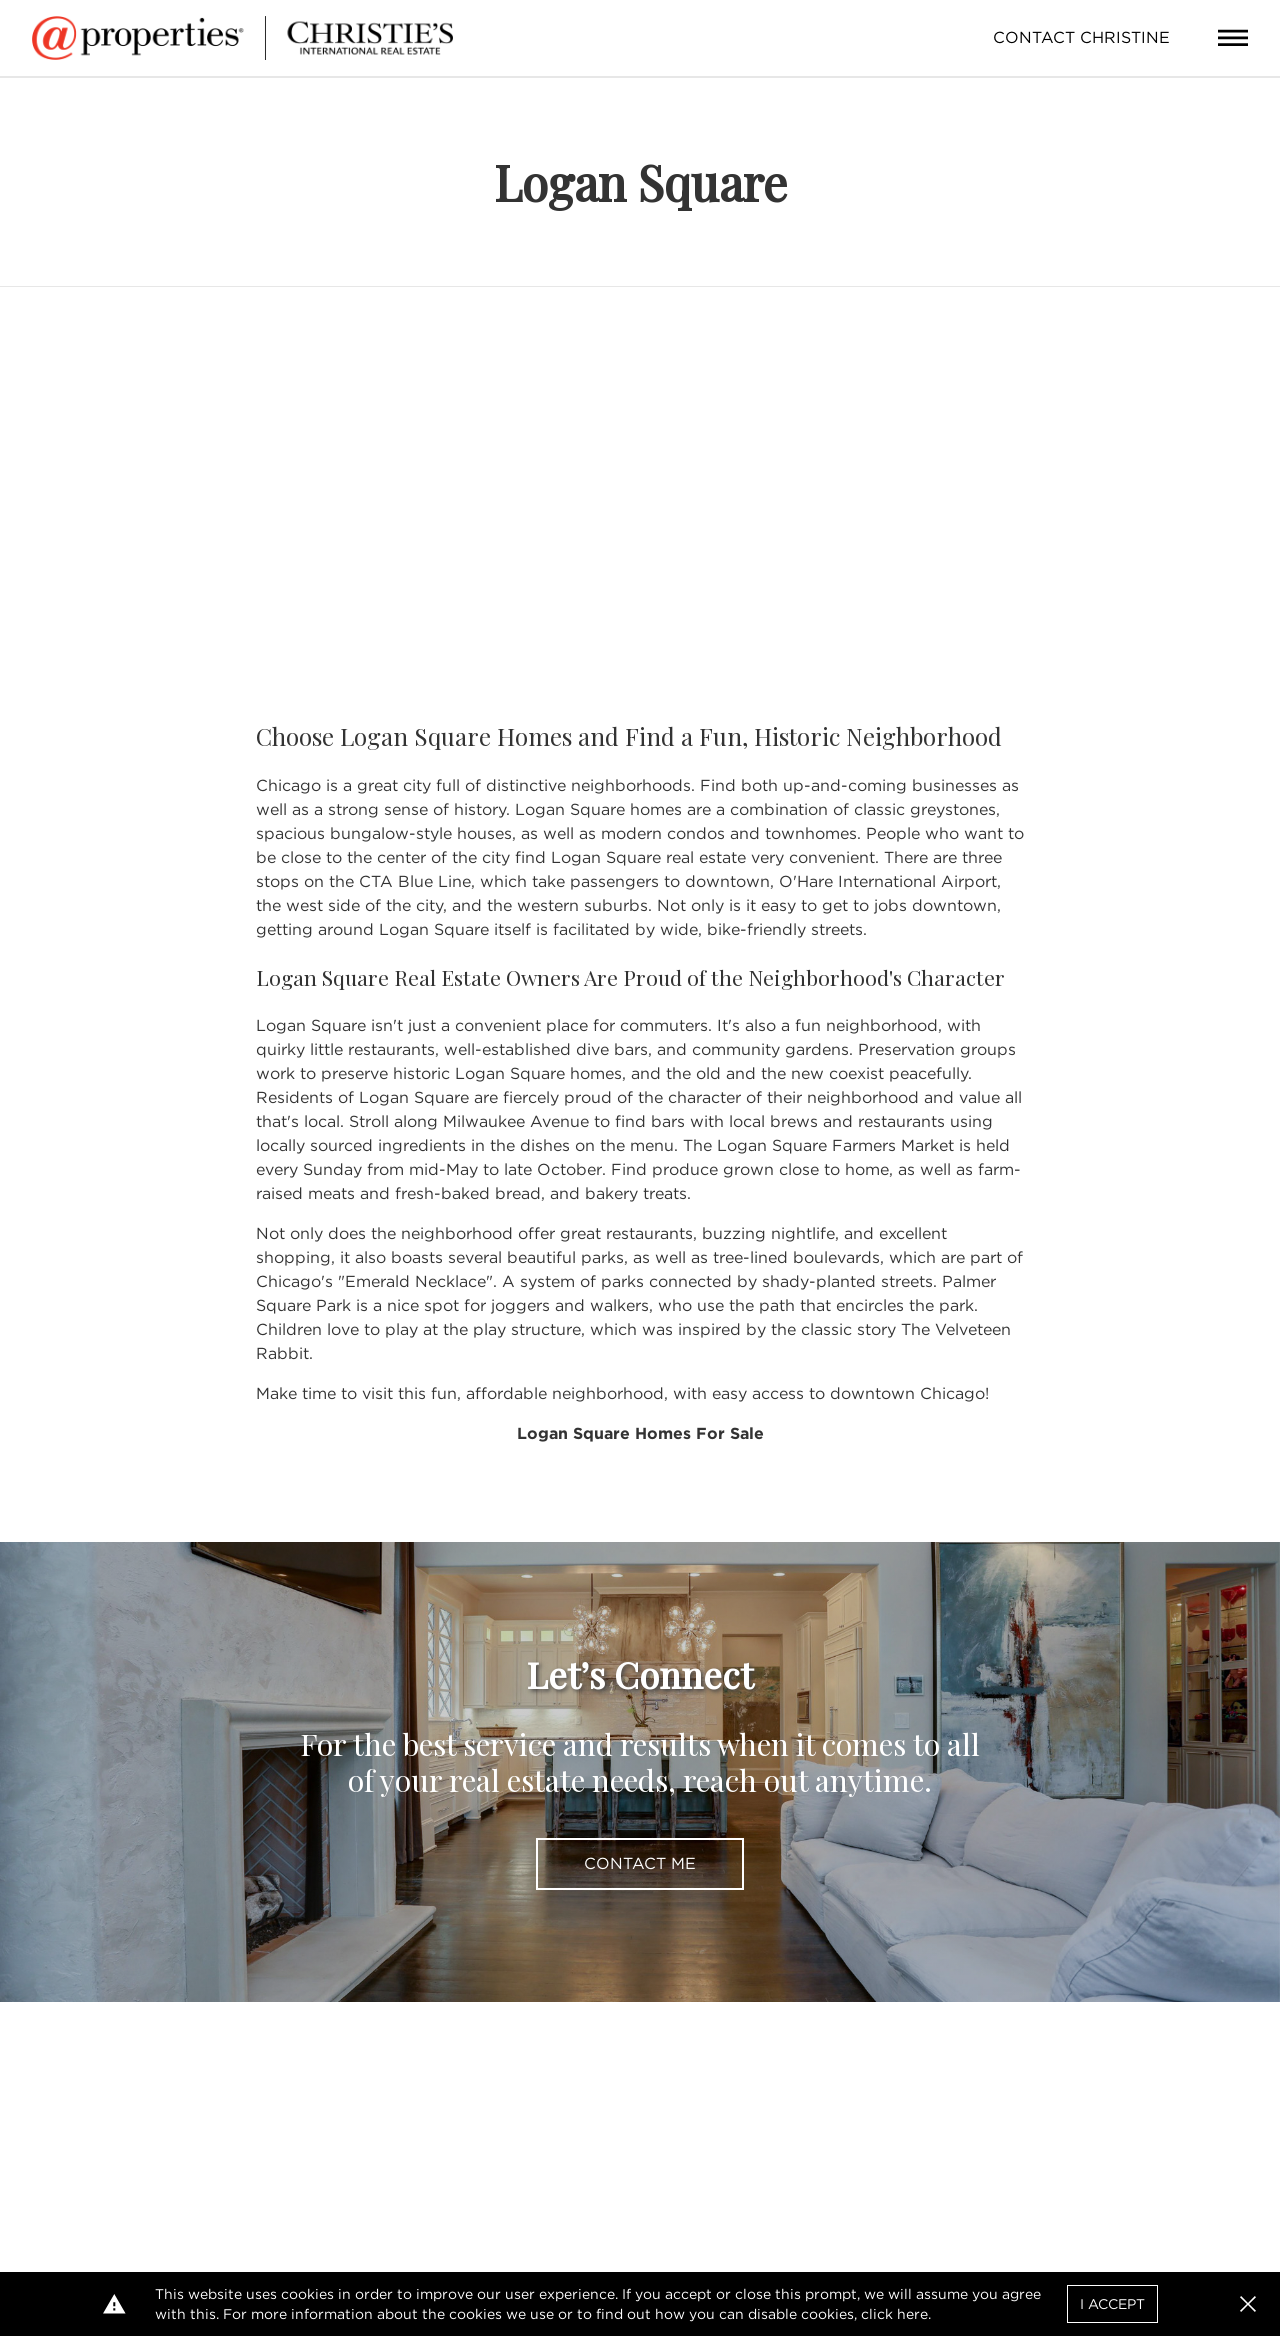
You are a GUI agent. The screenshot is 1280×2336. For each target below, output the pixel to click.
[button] (1248, 2304)
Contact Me (640, 1863)
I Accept (1112, 2304)
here (912, 2314)
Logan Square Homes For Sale (640, 1433)
